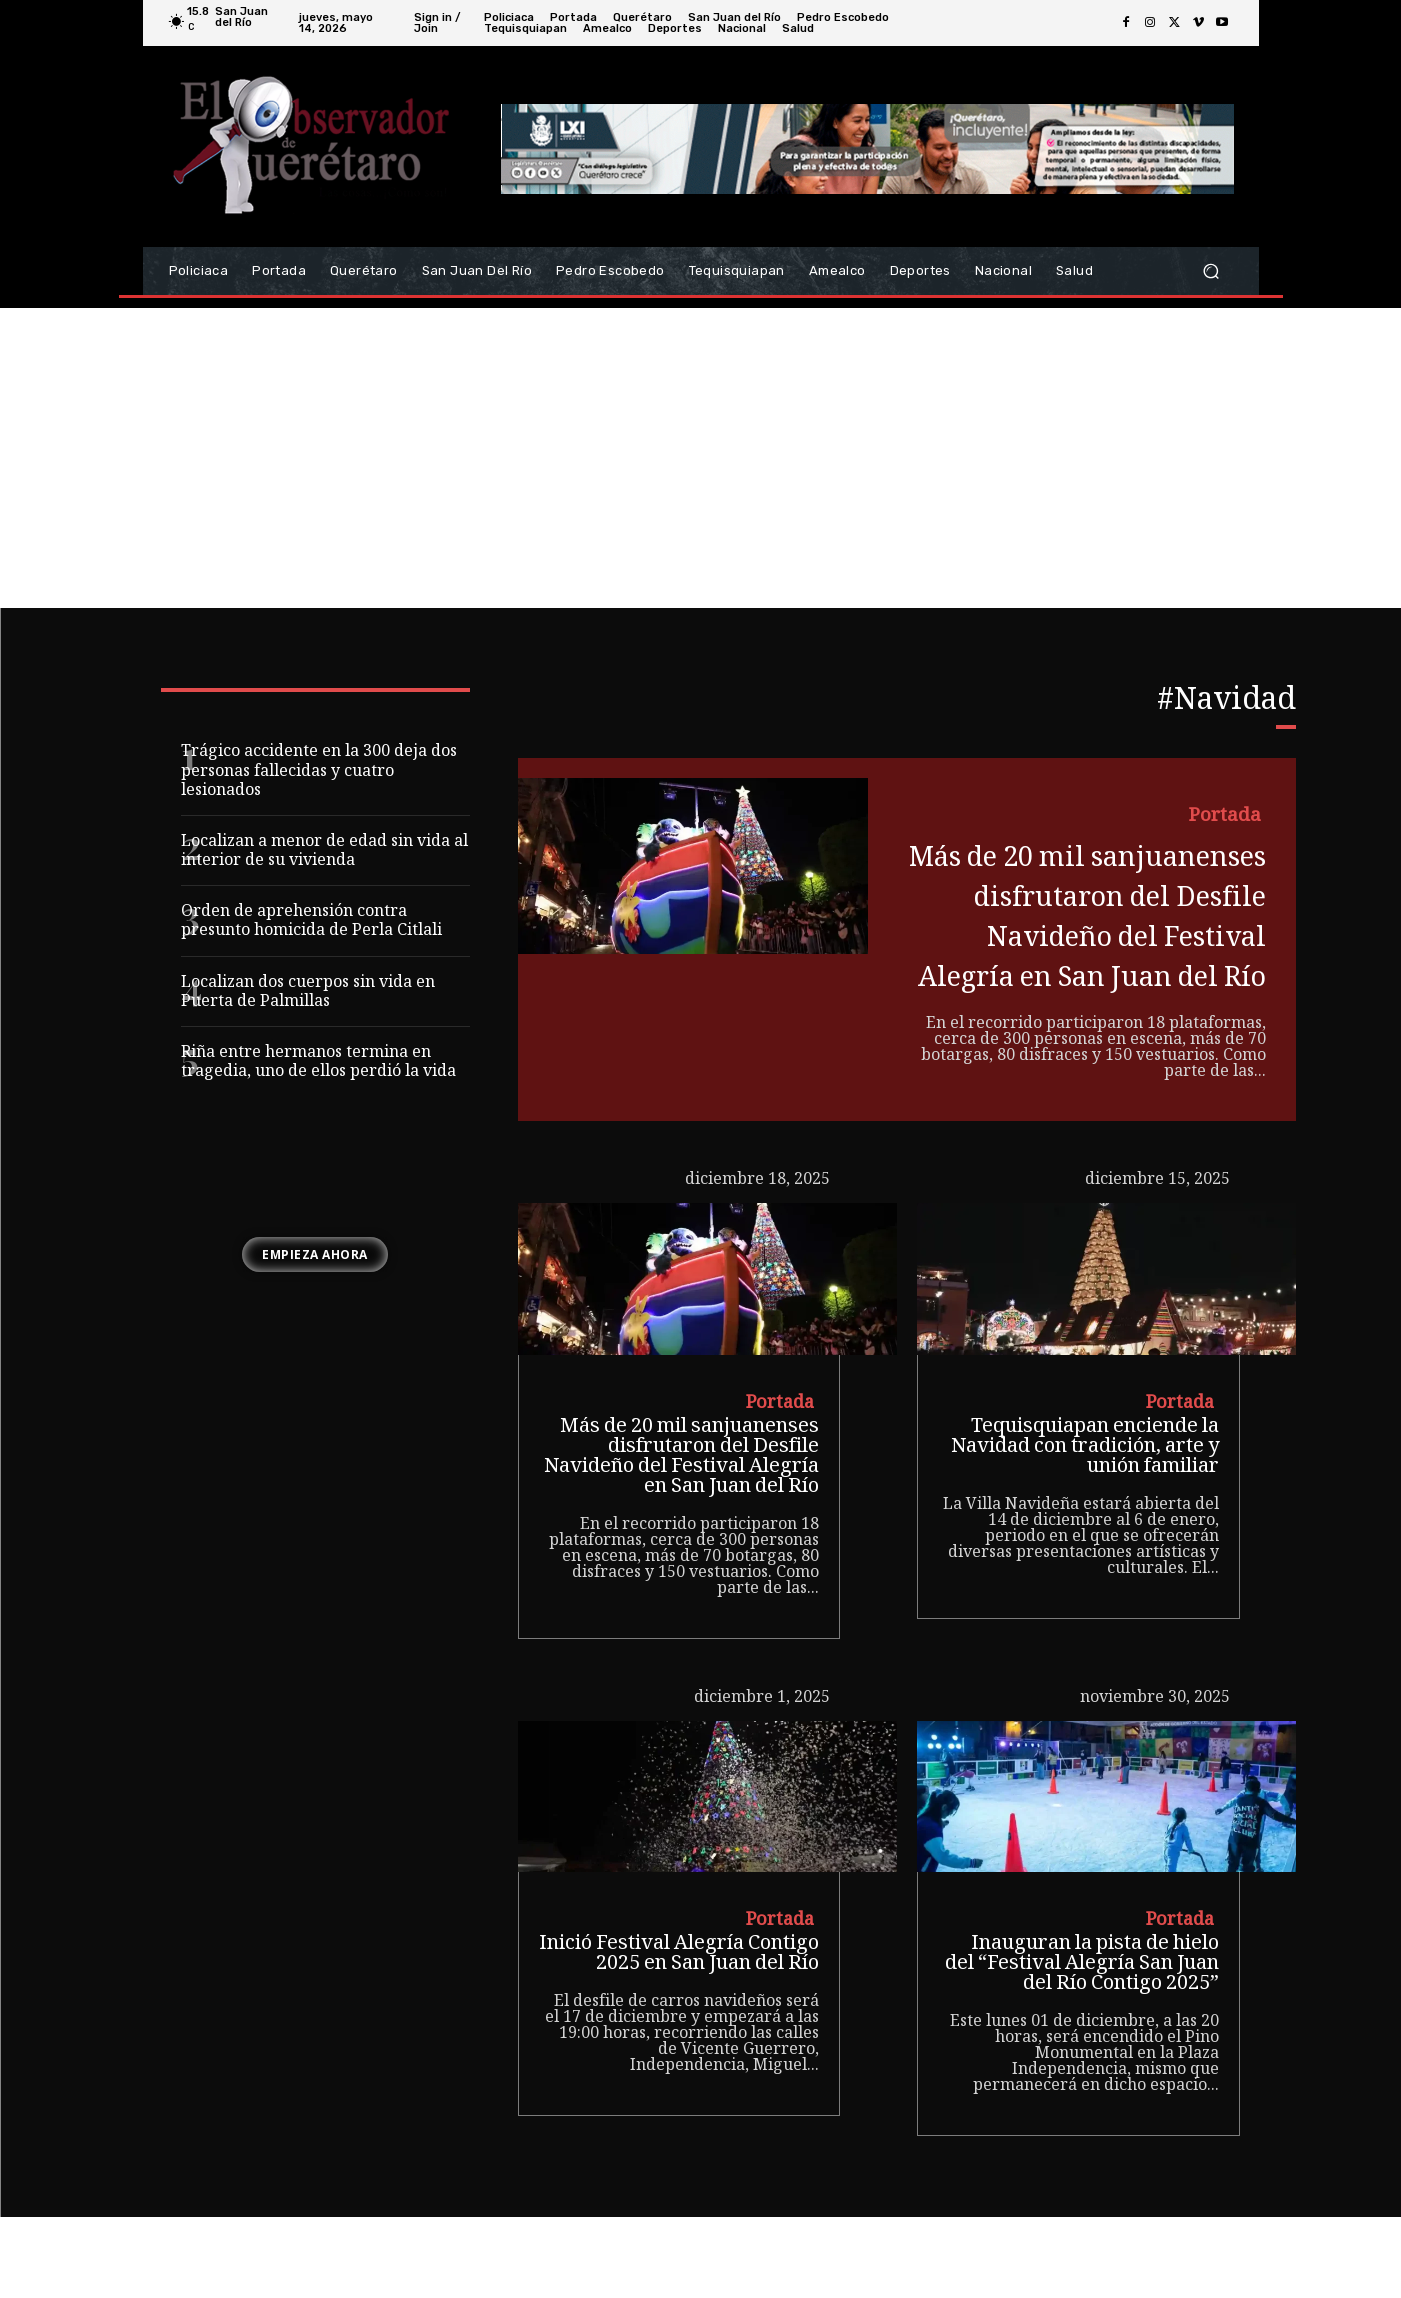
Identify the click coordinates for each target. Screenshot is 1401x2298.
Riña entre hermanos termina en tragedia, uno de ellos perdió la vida (318, 1063)
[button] (1211, 271)
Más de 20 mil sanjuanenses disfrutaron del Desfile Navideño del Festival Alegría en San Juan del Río (1085, 958)
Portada (1223, 818)
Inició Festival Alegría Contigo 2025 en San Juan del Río (679, 2037)
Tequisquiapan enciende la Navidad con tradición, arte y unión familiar (1085, 1529)
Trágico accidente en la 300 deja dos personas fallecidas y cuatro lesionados (319, 771)
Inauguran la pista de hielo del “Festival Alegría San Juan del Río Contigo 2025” (1082, 2047)
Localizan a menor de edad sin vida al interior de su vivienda (324, 852)
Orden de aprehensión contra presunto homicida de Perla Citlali (311, 922)
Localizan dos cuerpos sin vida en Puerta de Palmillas (308, 993)
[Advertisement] (701, 458)
